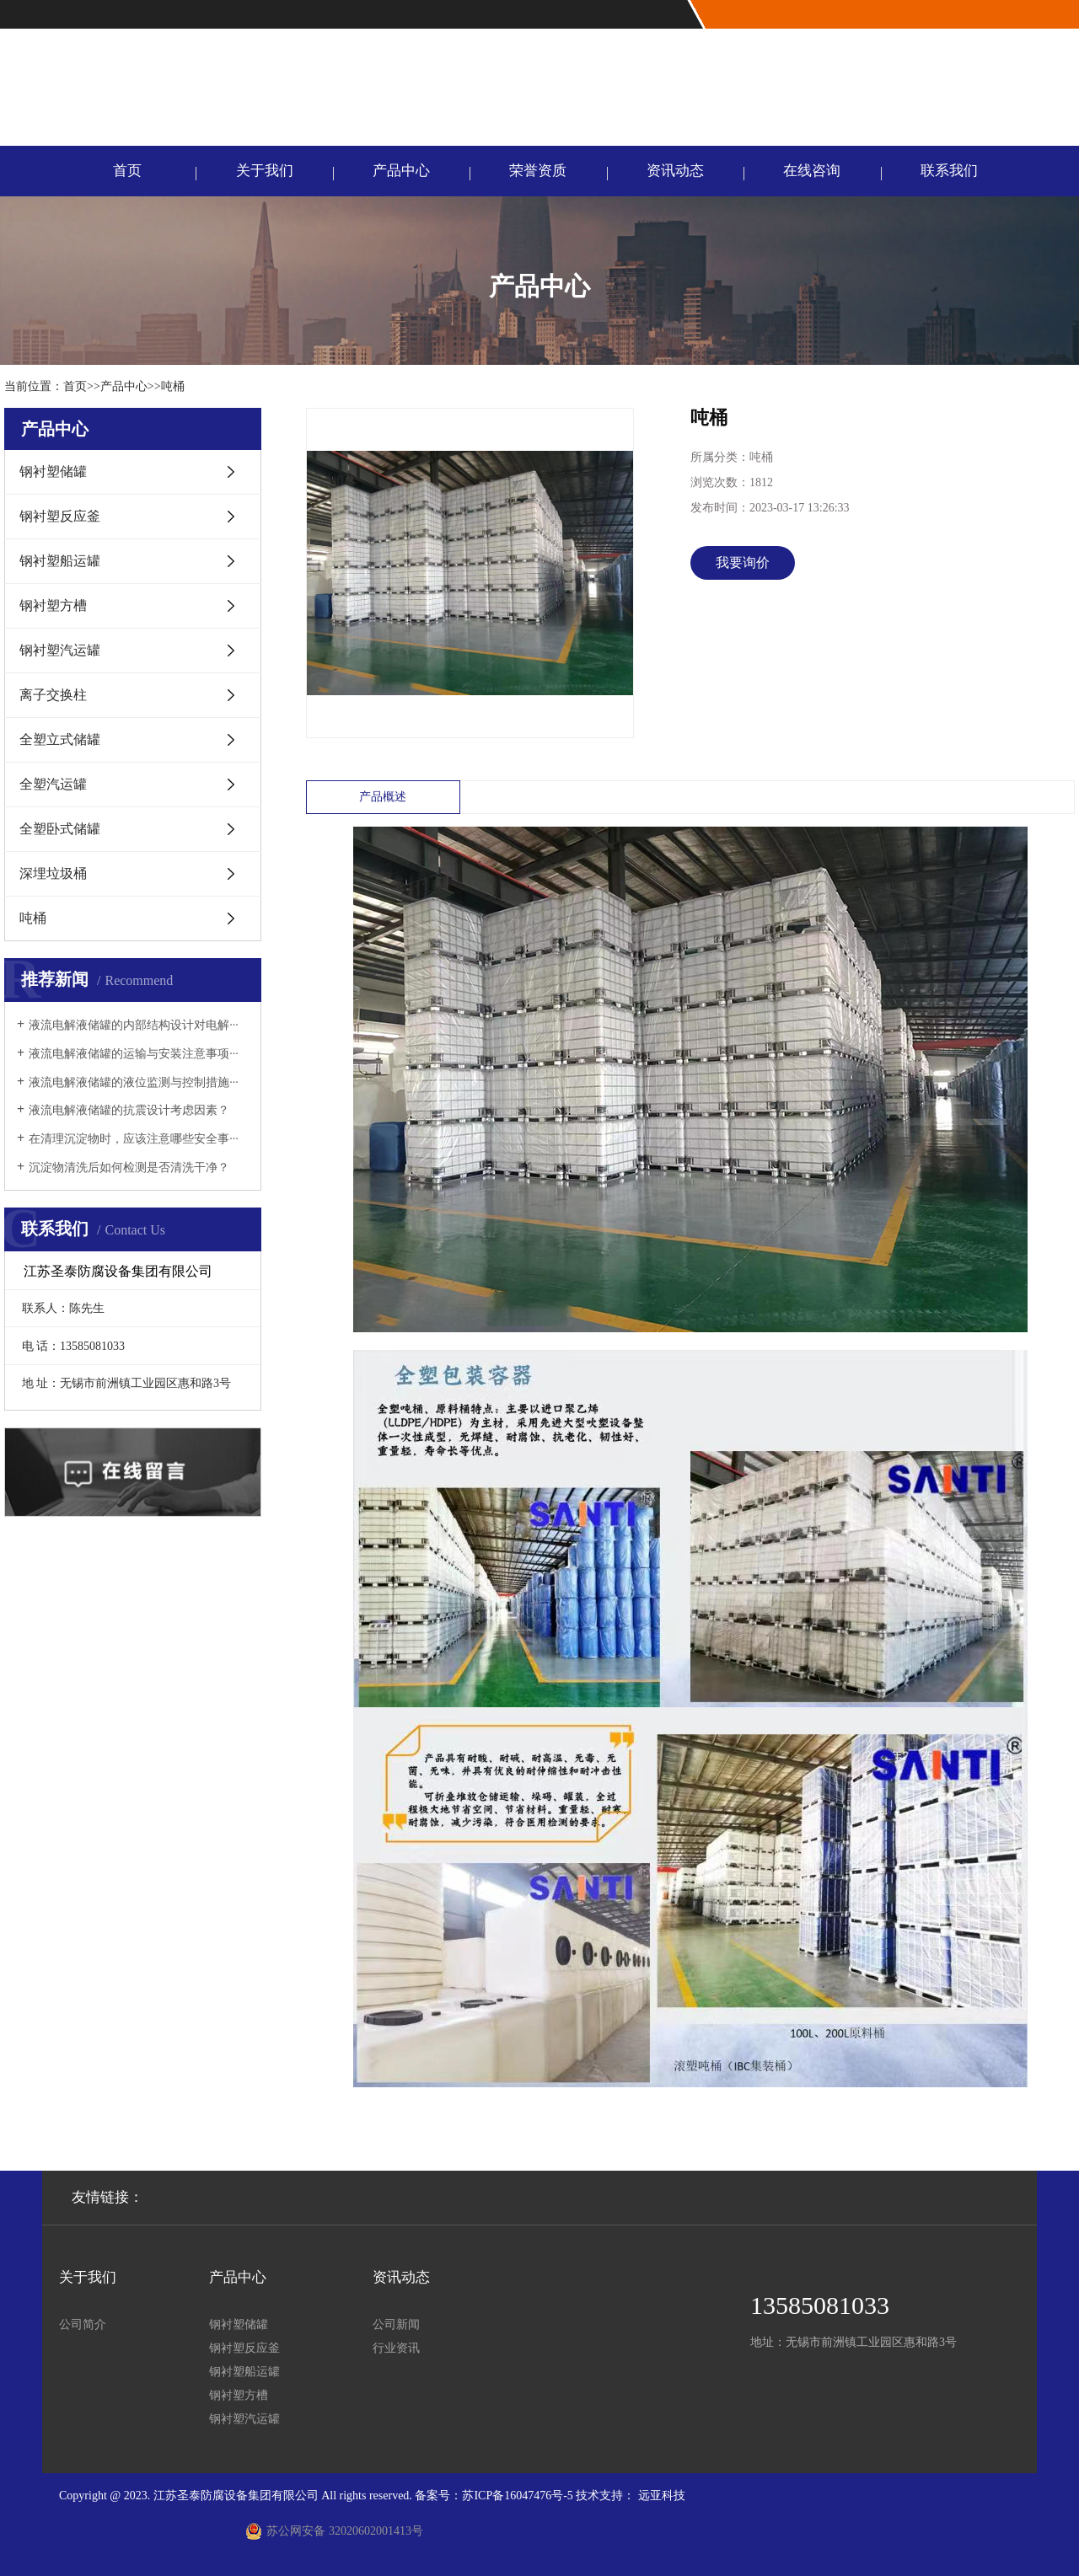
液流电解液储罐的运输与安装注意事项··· (134, 1053)
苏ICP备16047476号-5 (517, 2495)
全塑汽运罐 (53, 784)
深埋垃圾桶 (53, 873)
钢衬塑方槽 (53, 605)
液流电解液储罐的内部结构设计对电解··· (134, 1025)
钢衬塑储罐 (53, 471)
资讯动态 (675, 171)
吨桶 (173, 386)
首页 (127, 171)
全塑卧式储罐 (59, 829)
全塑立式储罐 (59, 739)
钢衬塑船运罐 (59, 561)
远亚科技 (661, 2495)
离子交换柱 (53, 695)
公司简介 (82, 2324)
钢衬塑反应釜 (59, 516)
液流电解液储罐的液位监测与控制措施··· (134, 1082)
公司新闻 (396, 2324)
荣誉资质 (537, 171)
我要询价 (743, 562)
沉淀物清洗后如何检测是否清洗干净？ (129, 1167)
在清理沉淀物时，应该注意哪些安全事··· (134, 1139)
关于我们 (264, 171)
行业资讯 (396, 2348)
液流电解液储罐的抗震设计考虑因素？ (129, 1110)
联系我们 (949, 171)
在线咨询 (811, 171)
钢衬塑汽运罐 (59, 650)
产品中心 (401, 171)
